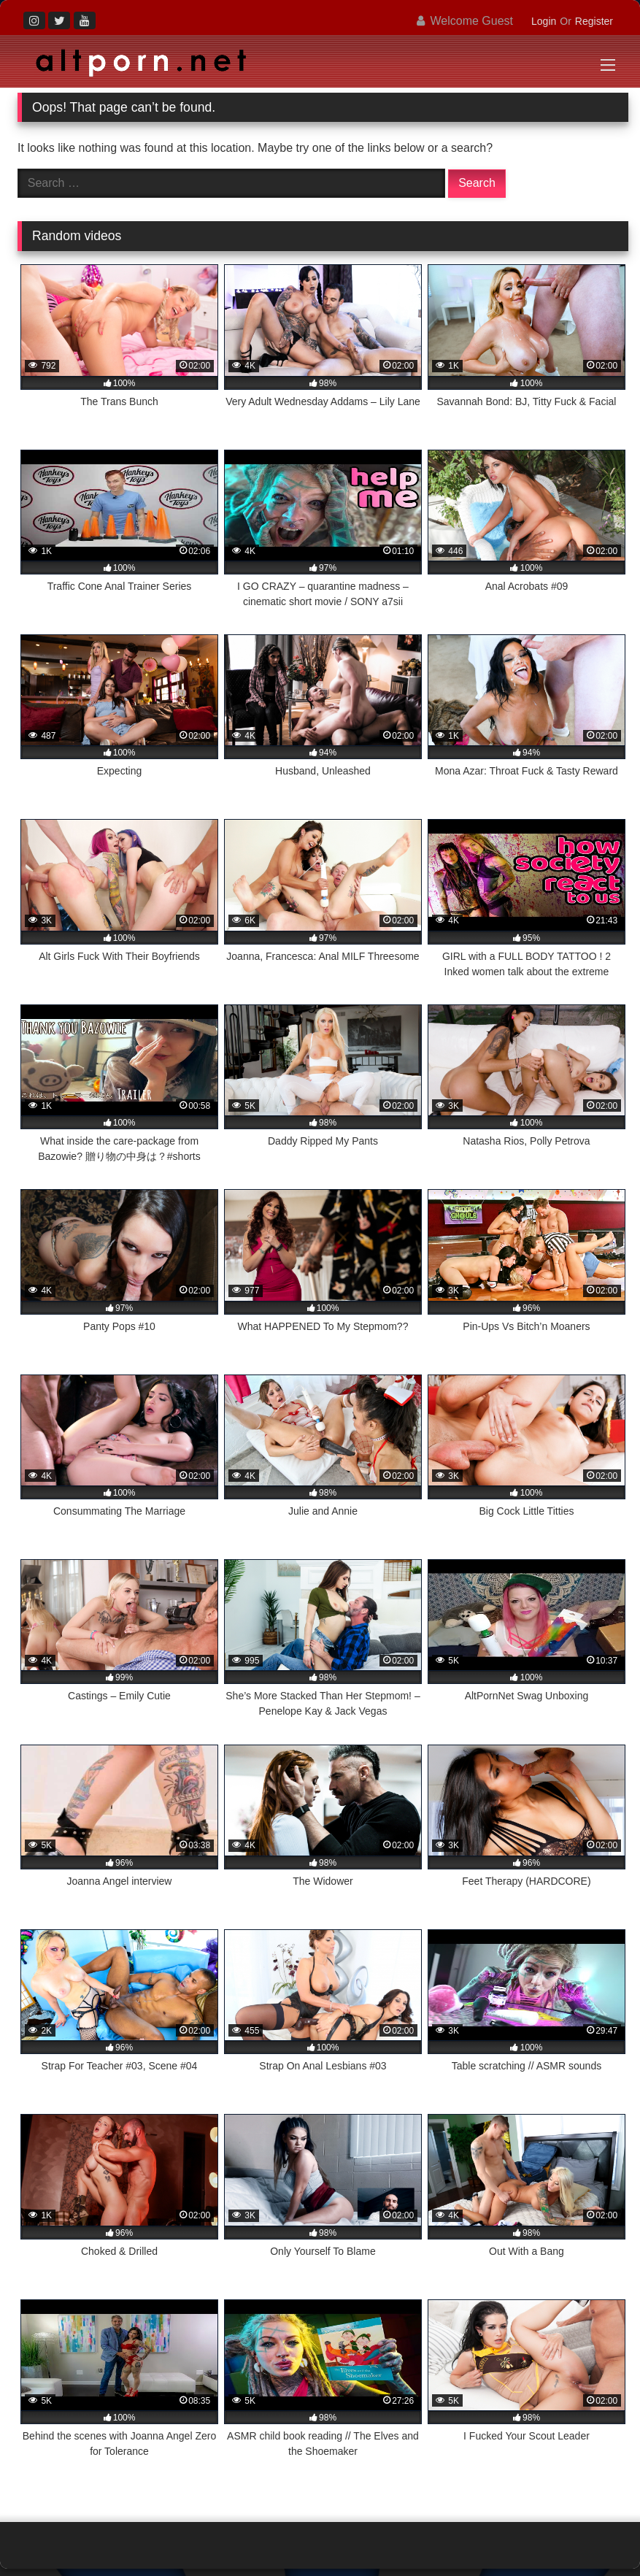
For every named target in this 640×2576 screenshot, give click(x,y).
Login (543, 21)
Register (594, 21)
